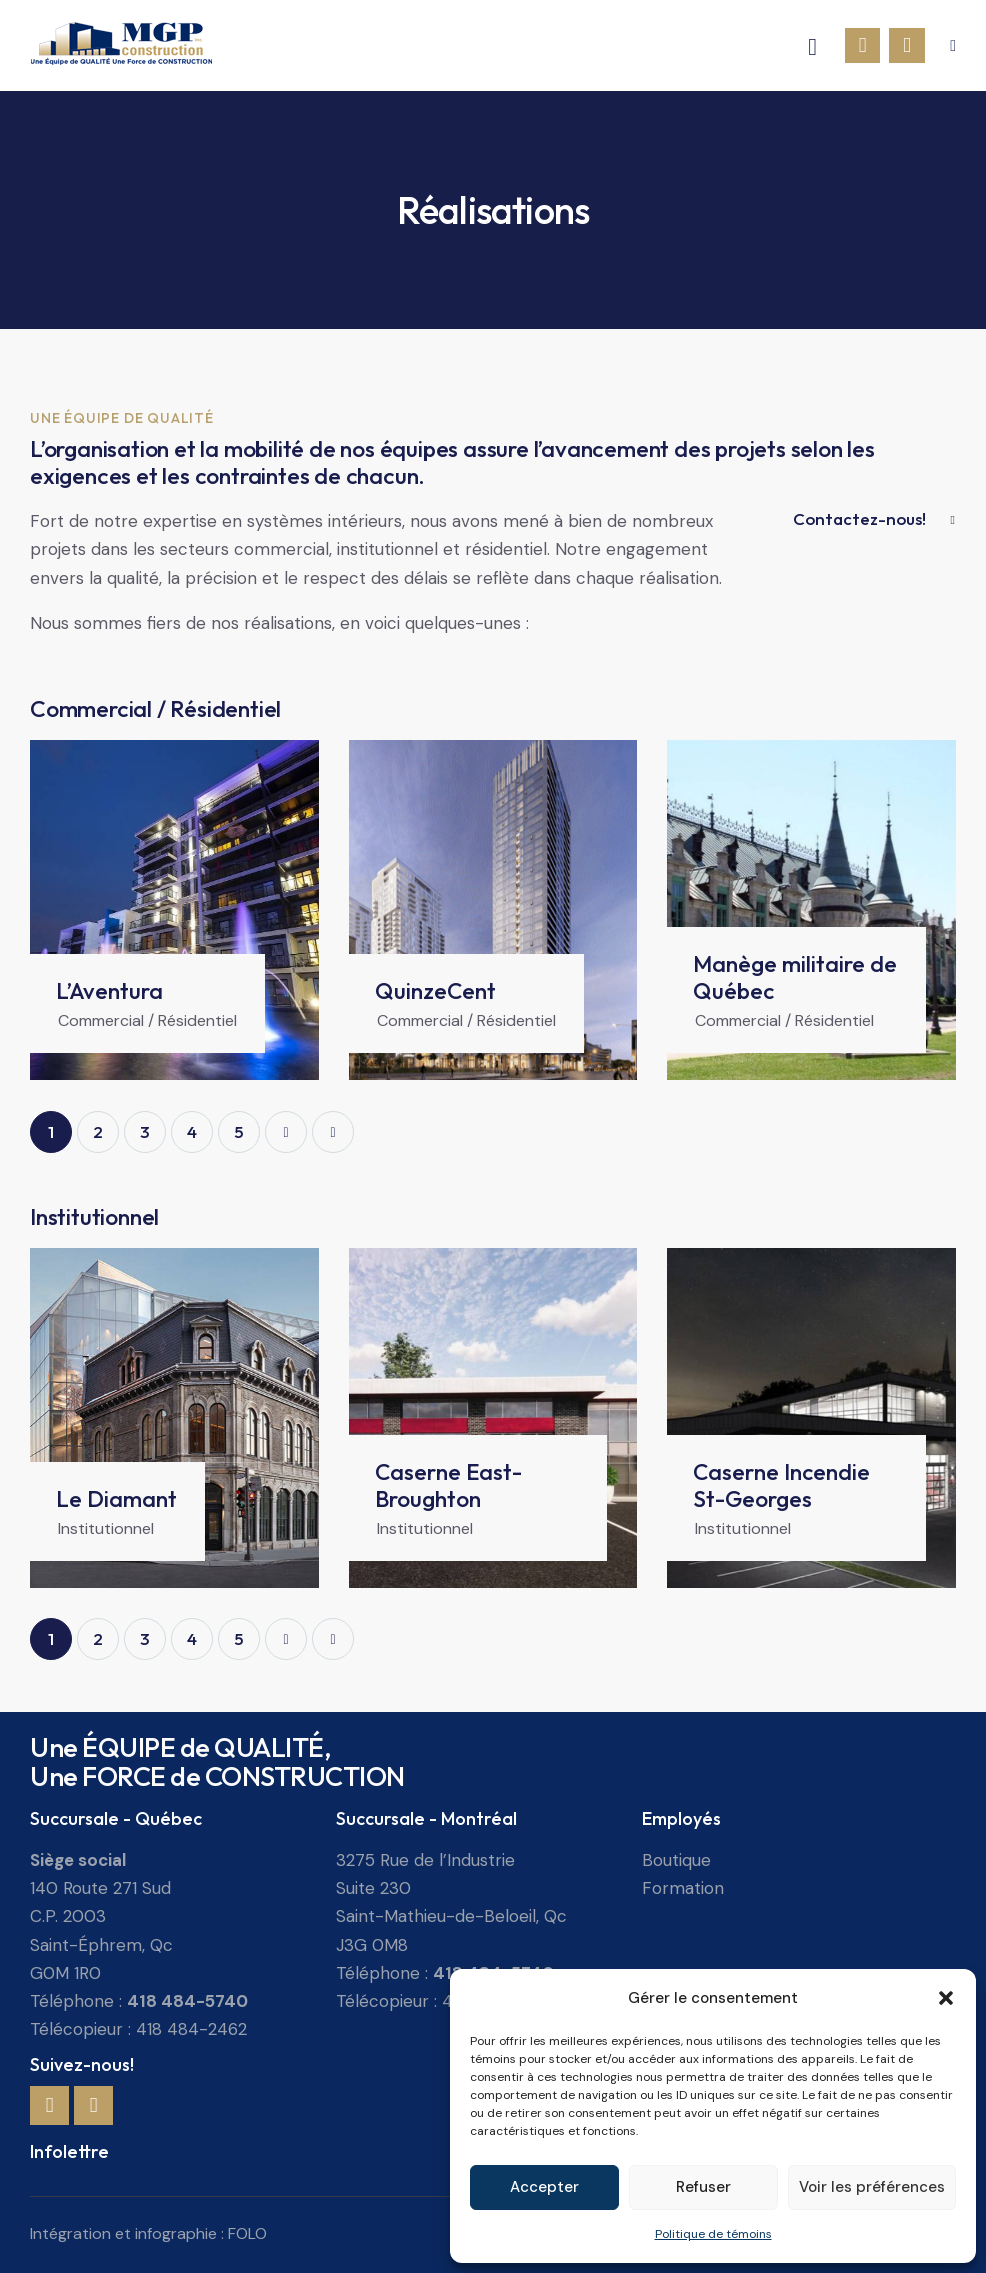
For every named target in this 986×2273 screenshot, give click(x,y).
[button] (946, 1998)
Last (333, 1132)
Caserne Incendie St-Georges (781, 1485)
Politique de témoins (713, 2234)
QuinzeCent (435, 990)
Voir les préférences (872, 2187)
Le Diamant (116, 1498)
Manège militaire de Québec (795, 977)
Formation (683, 1888)
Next (286, 1132)
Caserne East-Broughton (448, 1485)
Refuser (703, 2187)
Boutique (676, 1860)
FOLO (247, 2233)
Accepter (544, 2187)
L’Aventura (109, 990)
